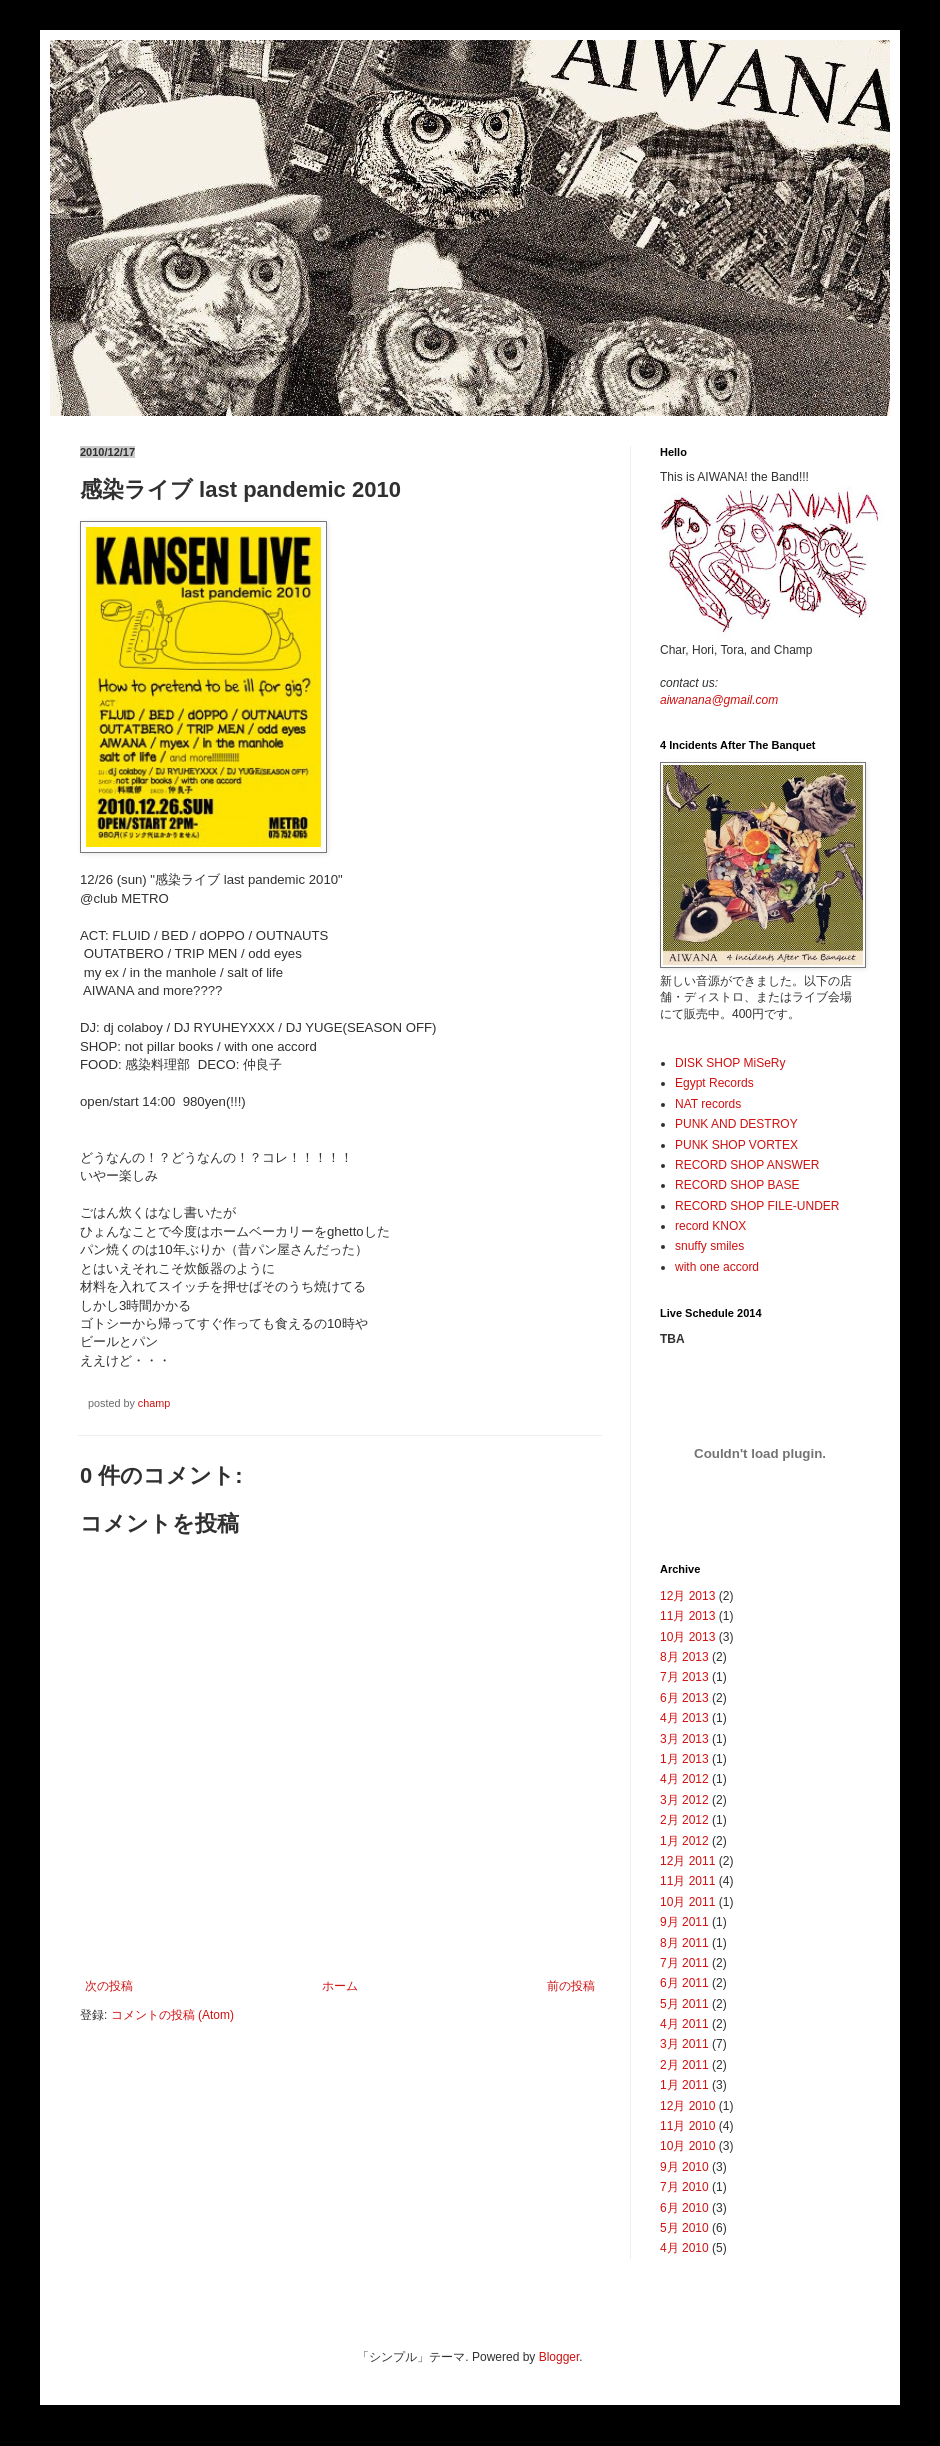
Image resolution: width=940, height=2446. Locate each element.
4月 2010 (684, 2248)
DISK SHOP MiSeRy (730, 1063)
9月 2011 (684, 1922)
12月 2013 (687, 1596)
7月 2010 (684, 2187)
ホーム (340, 1986)
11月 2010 (687, 2126)
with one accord (717, 1267)
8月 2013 (684, 1657)
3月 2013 (684, 1739)
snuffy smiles (709, 1246)
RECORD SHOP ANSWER (747, 1165)
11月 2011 (687, 1881)
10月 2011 (687, 1902)
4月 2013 (684, 1718)
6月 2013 (684, 1698)
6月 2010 (684, 2208)
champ (154, 1403)
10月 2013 (687, 1637)
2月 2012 (684, 1820)
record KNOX (710, 1226)
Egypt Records (714, 1083)
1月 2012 (684, 1841)
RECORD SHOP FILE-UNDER (757, 1206)
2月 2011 (684, 2065)
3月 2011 (684, 2044)
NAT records (708, 1104)
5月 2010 (684, 2228)
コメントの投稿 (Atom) (172, 2015)
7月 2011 (684, 1963)
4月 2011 (684, 2024)
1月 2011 (684, 2085)
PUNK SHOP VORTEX (736, 1145)
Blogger (559, 2357)
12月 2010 (687, 2106)
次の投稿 (109, 1986)
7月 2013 (684, 1677)
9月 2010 (684, 2167)
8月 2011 (684, 1943)
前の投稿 (571, 1986)
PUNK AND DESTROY (736, 1124)
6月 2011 (684, 1983)
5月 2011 (684, 2004)
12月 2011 (687, 1861)
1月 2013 (684, 1759)
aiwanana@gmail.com (719, 700)
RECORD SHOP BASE (737, 1185)
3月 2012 (684, 1800)
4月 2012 (684, 1779)
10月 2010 (687, 2146)
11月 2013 (687, 1616)
